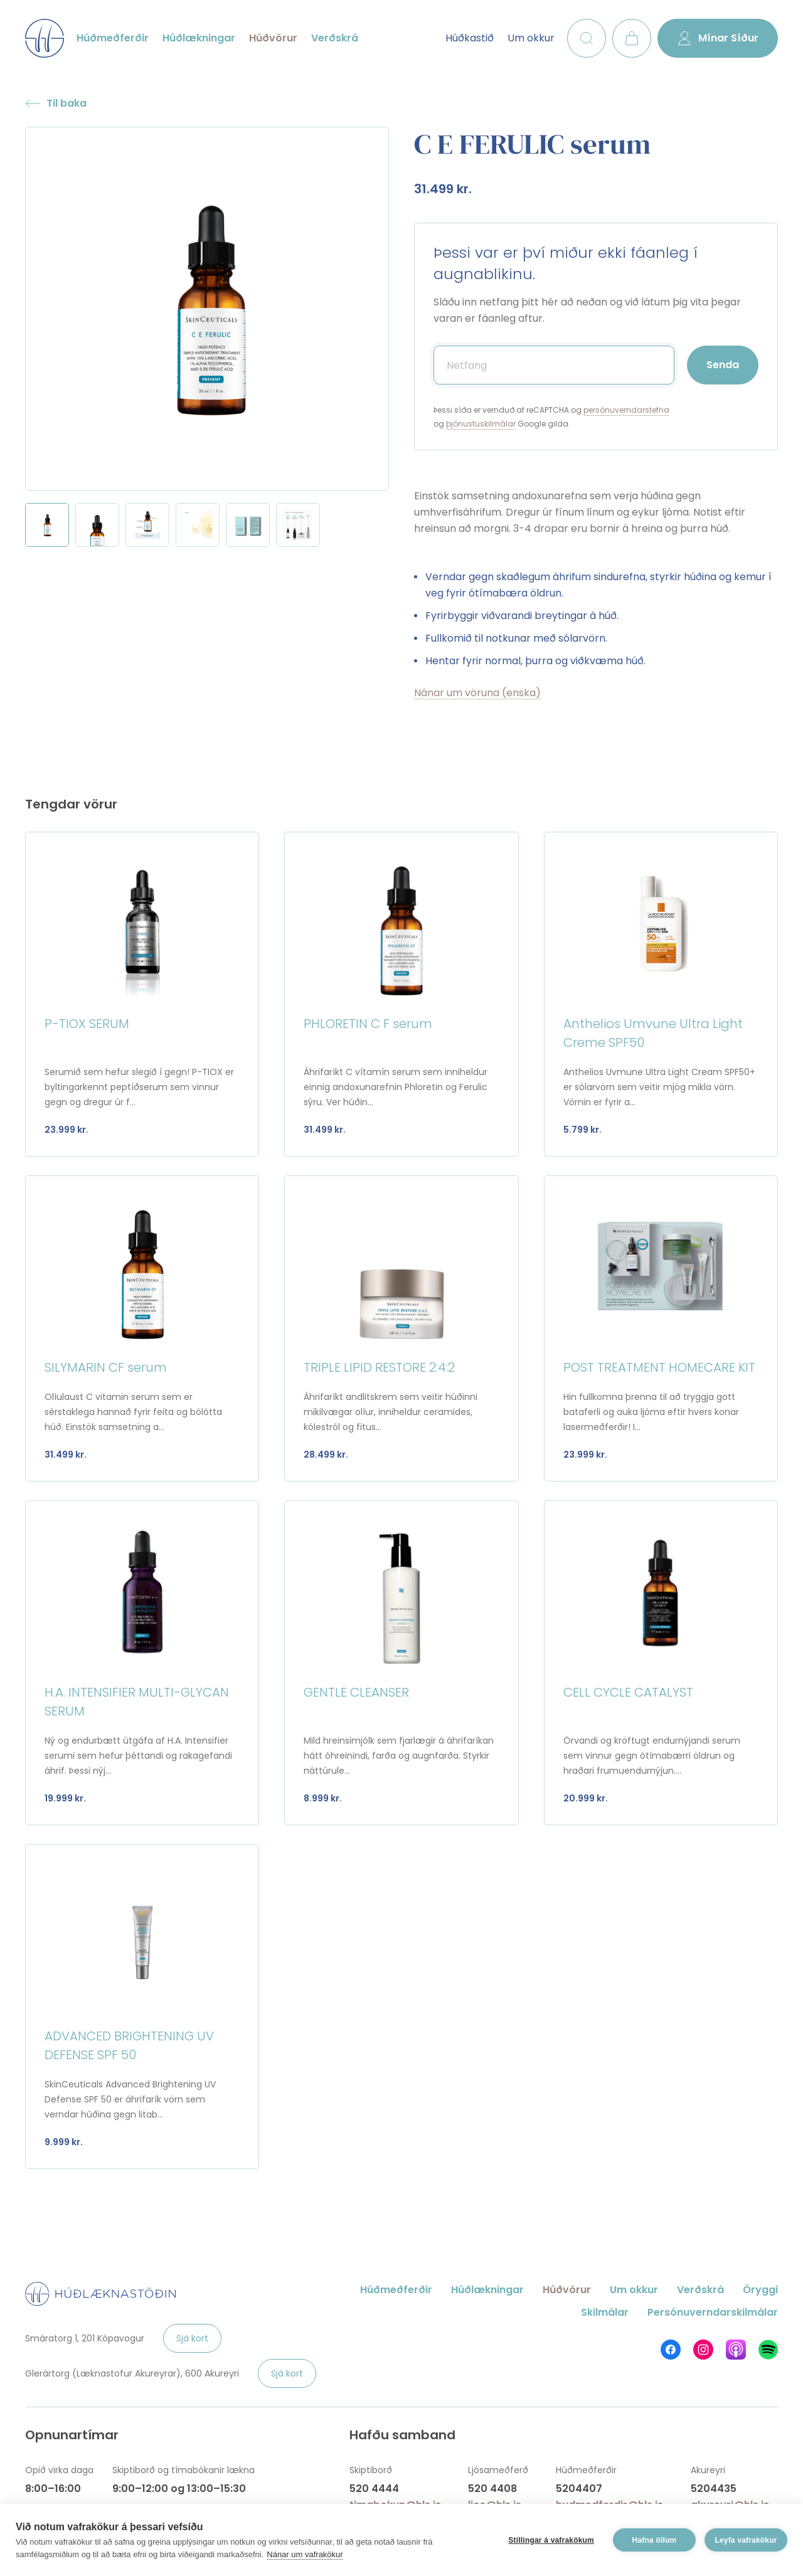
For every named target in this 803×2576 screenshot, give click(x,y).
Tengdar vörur (71, 804)
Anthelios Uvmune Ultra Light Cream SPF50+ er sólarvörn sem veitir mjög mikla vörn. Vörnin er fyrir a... (659, 1087)
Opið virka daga (59, 2470)
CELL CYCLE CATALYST (628, 1692)
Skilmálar (605, 2312)
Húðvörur (273, 38)
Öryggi (760, 2289)
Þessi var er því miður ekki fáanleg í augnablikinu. (565, 263)
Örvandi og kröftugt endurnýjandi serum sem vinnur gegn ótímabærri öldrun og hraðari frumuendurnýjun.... (651, 1755)
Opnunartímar (72, 2435)
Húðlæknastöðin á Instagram (703, 2350)
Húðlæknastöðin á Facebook (671, 2350)
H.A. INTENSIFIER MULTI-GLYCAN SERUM (137, 1701)
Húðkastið (469, 38)
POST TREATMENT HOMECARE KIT (659, 1367)
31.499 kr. (443, 189)
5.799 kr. (582, 1129)
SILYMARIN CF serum (106, 1367)
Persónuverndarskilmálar (712, 2312)
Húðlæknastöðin (44, 38)
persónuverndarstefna (626, 410)
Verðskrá (334, 38)
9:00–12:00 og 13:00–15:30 (179, 2488)
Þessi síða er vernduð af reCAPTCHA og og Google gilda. (551, 417)
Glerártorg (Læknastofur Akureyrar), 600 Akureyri (132, 2373)
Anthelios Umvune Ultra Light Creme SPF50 (653, 1033)
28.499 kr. (326, 1454)
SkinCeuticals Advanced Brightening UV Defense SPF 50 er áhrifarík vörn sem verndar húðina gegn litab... (130, 2099)
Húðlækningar (198, 38)
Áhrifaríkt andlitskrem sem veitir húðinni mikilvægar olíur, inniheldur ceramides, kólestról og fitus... (390, 1412)
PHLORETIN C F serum (368, 1023)
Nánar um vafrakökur (305, 2554)
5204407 (579, 2488)
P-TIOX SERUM (87, 1023)
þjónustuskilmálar (481, 423)
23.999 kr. (66, 1129)
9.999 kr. (64, 2142)
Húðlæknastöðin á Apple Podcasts (736, 2350)
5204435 (714, 2488)
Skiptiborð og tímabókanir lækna (183, 2470)
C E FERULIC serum (532, 144)
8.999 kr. (323, 1798)
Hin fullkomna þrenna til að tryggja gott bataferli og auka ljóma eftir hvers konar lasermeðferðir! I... (651, 1412)
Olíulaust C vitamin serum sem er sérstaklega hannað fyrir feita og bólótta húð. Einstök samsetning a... (133, 1412)
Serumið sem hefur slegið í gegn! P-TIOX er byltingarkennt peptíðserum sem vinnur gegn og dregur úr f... (139, 1087)
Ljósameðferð (498, 2470)
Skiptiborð (370, 2470)
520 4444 (374, 2488)
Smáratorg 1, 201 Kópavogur (84, 2338)
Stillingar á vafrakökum (551, 2540)
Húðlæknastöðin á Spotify (768, 2350)
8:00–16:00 (53, 2488)
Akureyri (708, 2470)
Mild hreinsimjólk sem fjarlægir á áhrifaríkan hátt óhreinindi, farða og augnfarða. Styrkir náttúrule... (399, 1755)
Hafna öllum (654, 2540)
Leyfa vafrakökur (746, 2540)
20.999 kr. (585, 1798)
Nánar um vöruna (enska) (477, 693)
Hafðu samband (402, 2435)
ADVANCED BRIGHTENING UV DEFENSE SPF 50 (129, 2045)
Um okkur (531, 38)
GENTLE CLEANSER (356, 1692)
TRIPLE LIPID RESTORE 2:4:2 (379, 1367)
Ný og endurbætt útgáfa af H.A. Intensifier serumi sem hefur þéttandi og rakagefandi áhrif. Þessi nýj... (138, 1755)
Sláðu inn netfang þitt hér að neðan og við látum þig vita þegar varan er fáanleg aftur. (587, 310)
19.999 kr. (65, 1798)
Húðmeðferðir (113, 38)
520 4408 (492, 2488)
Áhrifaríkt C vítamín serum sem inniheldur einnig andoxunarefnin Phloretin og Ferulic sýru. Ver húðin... (395, 1087)
